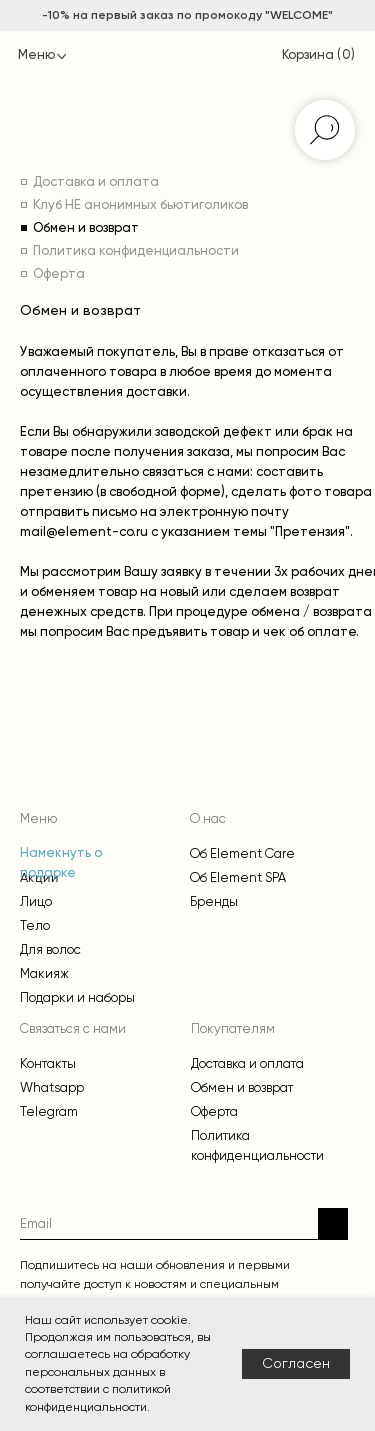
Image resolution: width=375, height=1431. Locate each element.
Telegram (49, 1111)
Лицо (36, 901)
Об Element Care (242, 853)
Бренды (214, 901)
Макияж (44, 973)
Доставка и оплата (96, 182)
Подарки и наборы (77, 997)
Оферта (59, 274)
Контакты (48, 1063)
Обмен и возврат (86, 228)
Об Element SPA (238, 877)
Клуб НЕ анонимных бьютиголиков (140, 205)
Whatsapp (52, 1087)
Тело (35, 925)
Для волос (50, 949)
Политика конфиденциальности (136, 251)
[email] (169, 1223)
